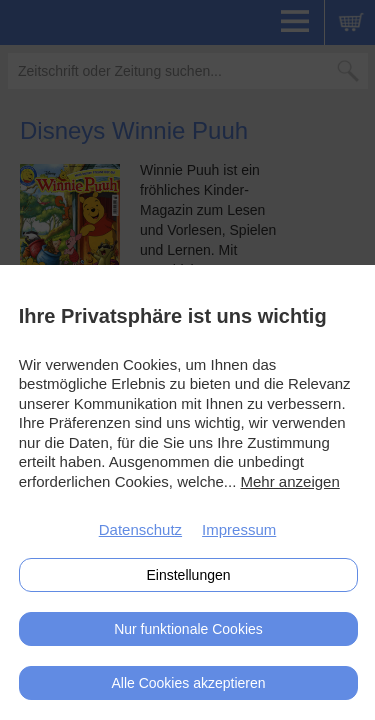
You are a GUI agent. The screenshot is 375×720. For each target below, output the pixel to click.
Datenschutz (140, 529)
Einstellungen (188, 575)
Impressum (239, 529)
